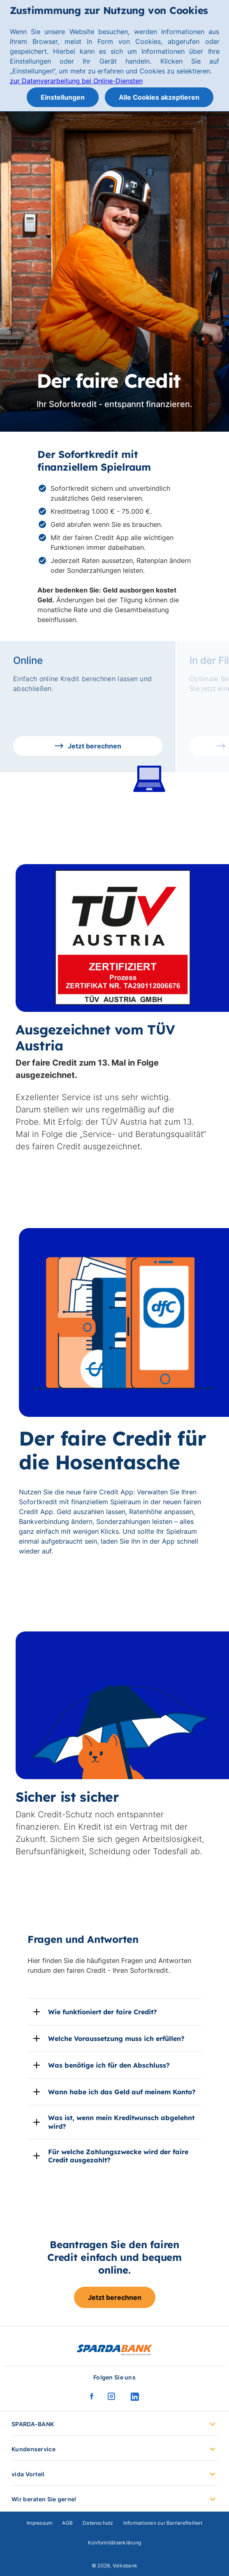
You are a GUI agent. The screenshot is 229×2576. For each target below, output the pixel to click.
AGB (67, 2523)
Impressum (39, 2523)
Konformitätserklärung (114, 2542)
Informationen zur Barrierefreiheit (162, 2523)
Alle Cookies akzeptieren (159, 97)
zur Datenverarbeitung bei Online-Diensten (76, 81)
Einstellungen (63, 97)
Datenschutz (98, 2523)
